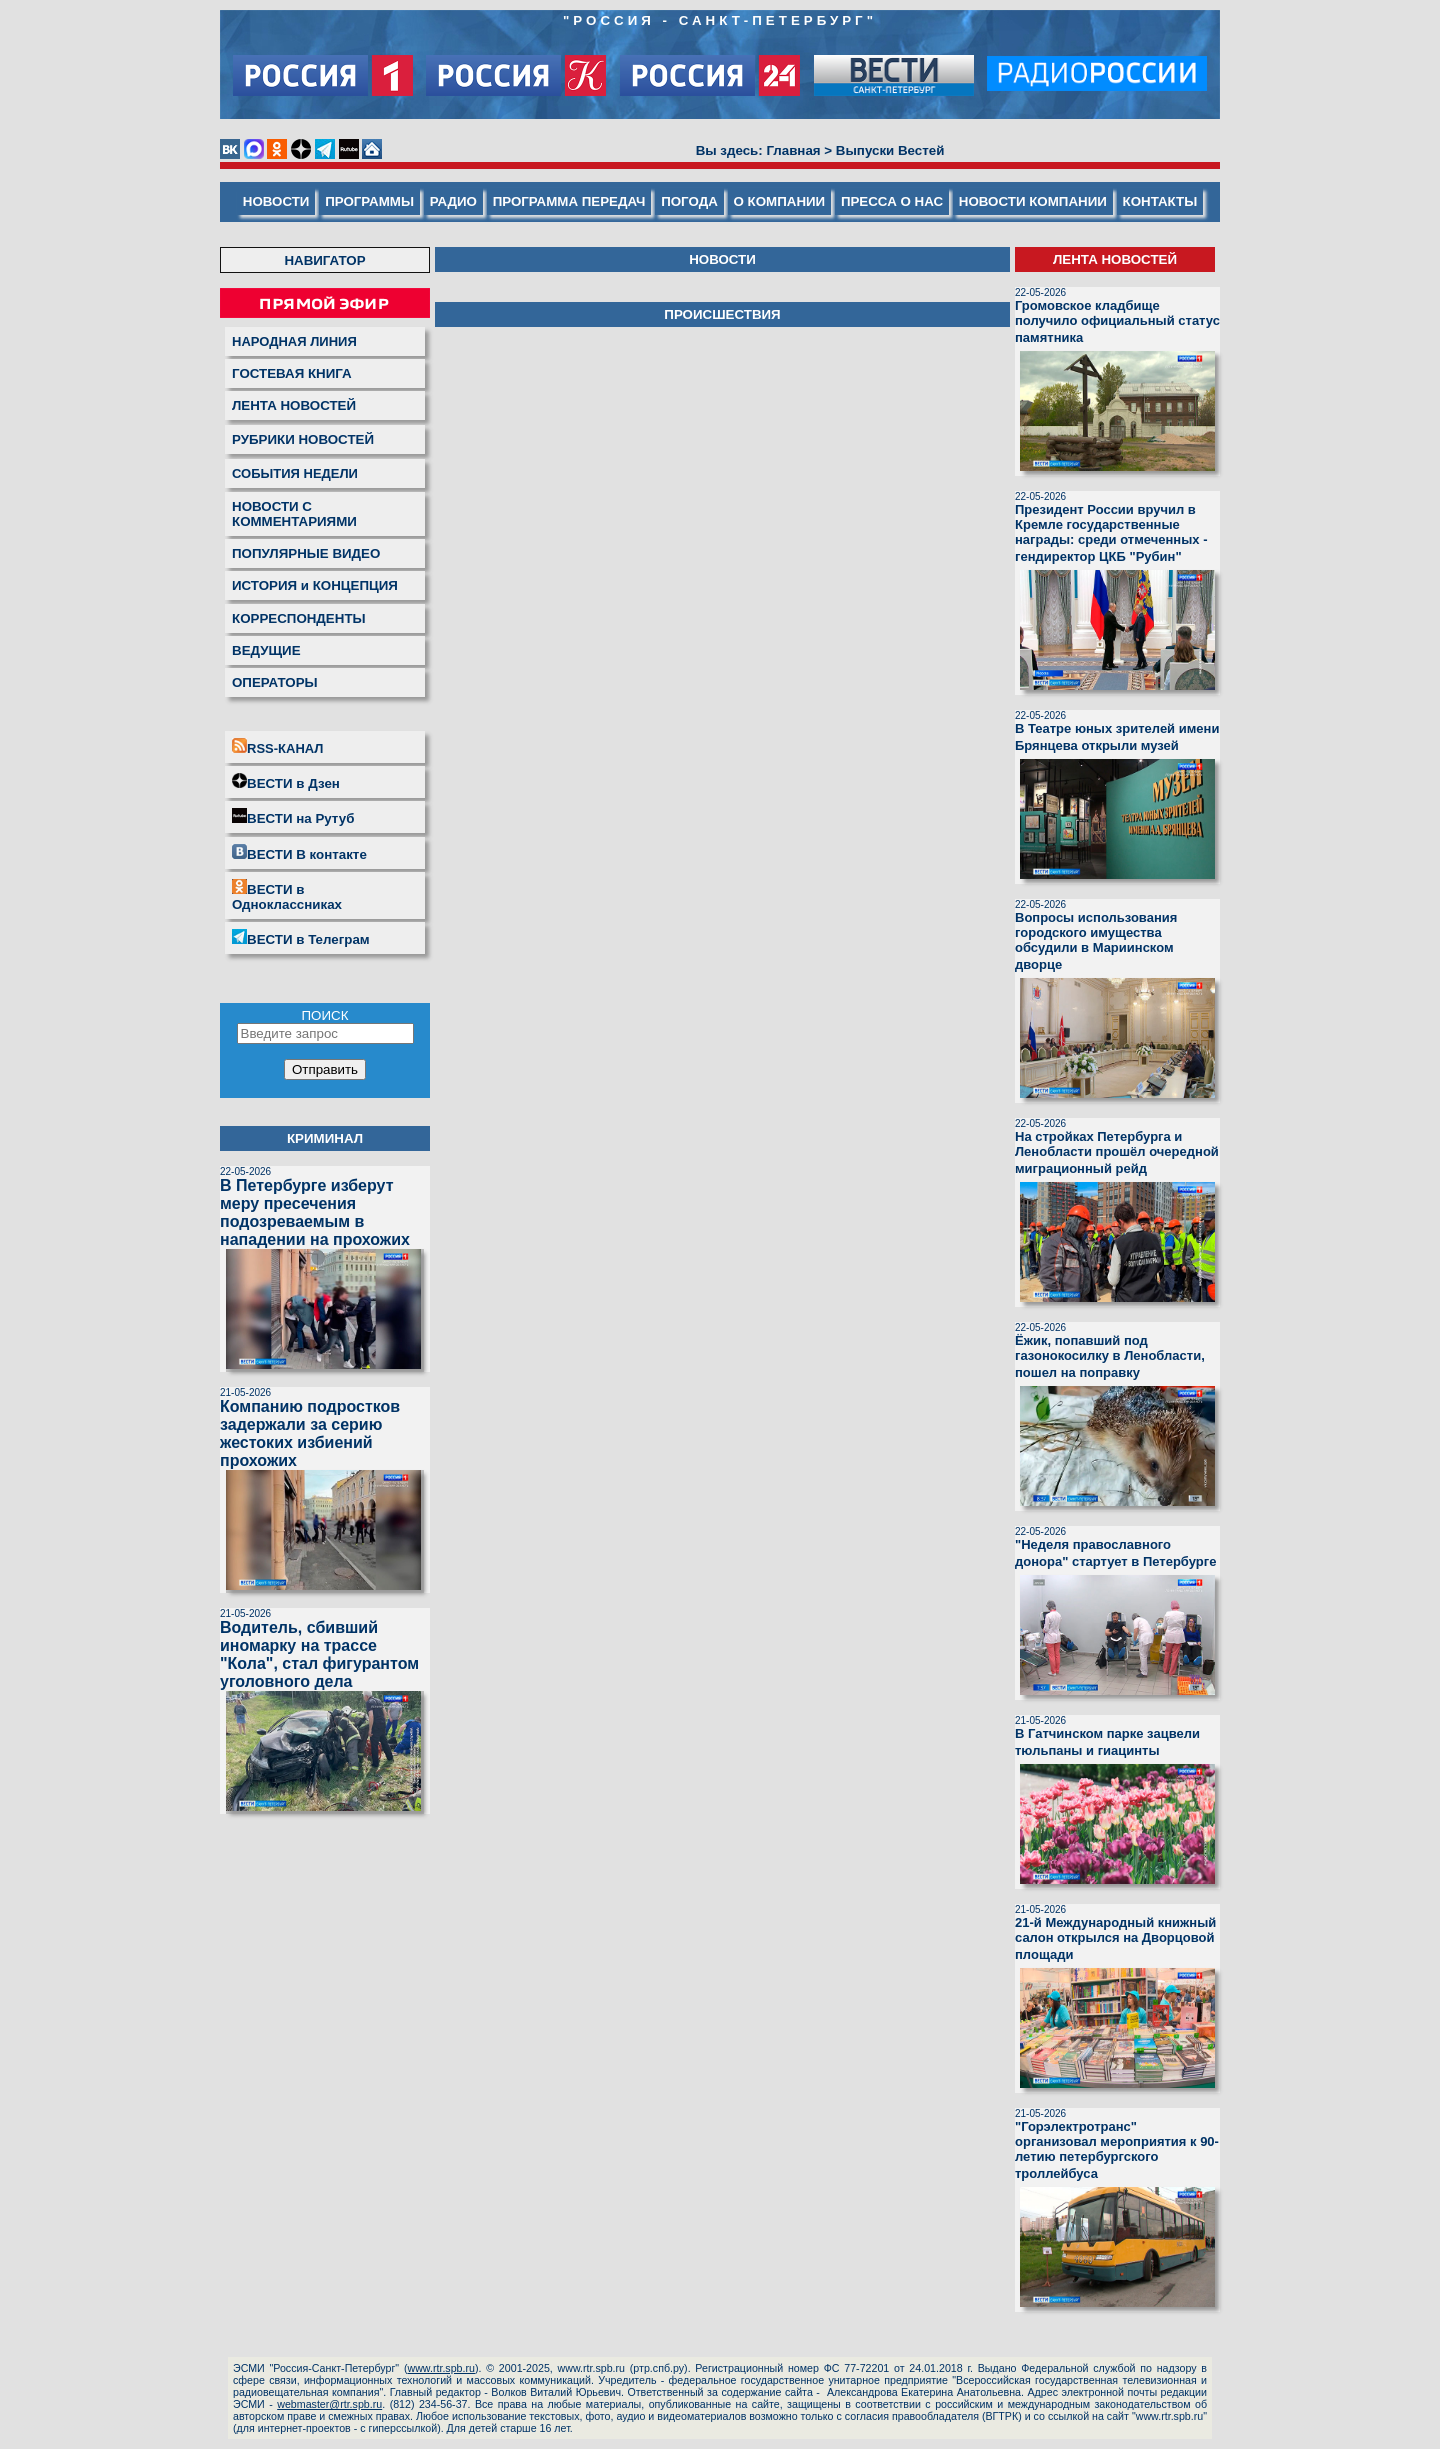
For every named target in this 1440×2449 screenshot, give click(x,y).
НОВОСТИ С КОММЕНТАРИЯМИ (294, 514)
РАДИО (453, 201)
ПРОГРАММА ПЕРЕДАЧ (569, 201)
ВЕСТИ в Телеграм (301, 938)
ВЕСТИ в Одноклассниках (287, 895)
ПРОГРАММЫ (369, 201)
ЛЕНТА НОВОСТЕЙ (294, 405)
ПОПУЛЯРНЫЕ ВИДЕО (306, 553)
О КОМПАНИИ (780, 201)
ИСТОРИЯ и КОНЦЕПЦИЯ (315, 585)
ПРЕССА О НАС (892, 201)
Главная (793, 150)
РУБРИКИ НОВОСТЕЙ (303, 439)
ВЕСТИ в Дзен (286, 782)
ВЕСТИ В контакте (299, 853)
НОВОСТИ (276, 201)
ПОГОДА (689, 201)
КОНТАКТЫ (1160, 201)
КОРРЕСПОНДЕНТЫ (299, 618)
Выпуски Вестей (890, 150)
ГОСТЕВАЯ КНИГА (292, 373)
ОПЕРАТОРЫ (275, 682)
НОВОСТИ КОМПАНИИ (1033, 201)
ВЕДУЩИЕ (266, 650)
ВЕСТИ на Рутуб (293, 817)
